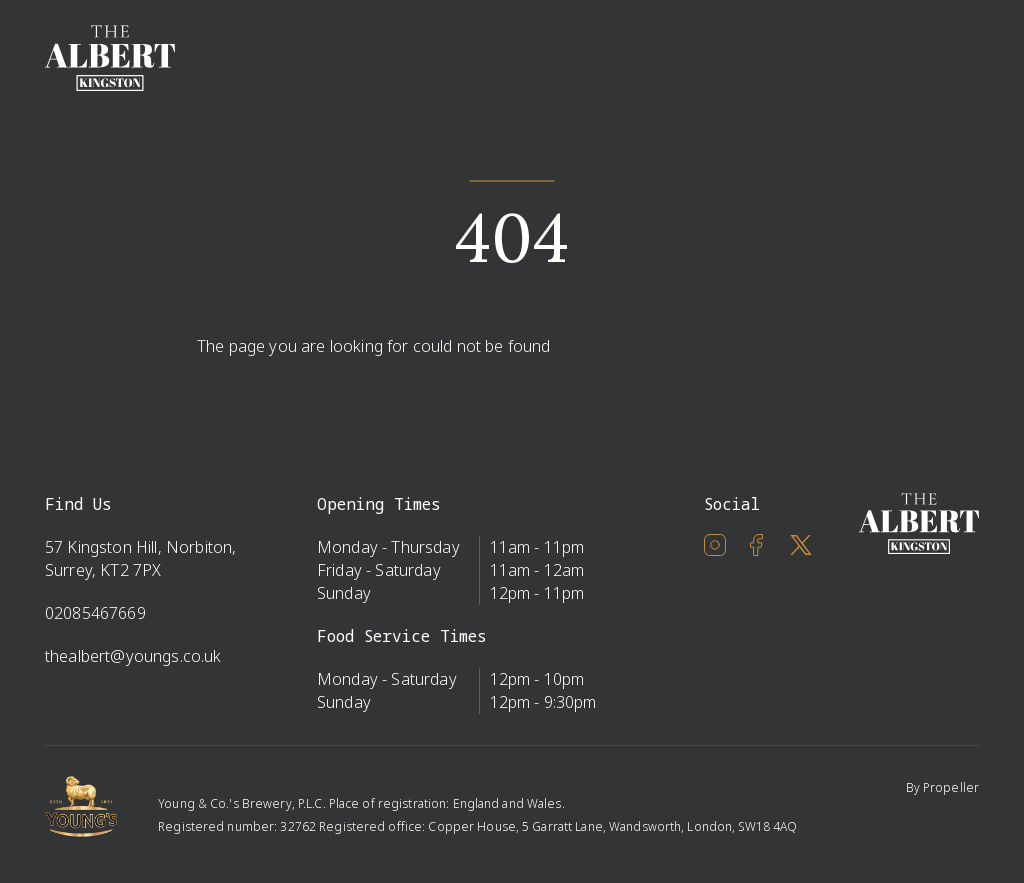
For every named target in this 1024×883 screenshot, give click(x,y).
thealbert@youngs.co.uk (133, 656)
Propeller (951, 787)
